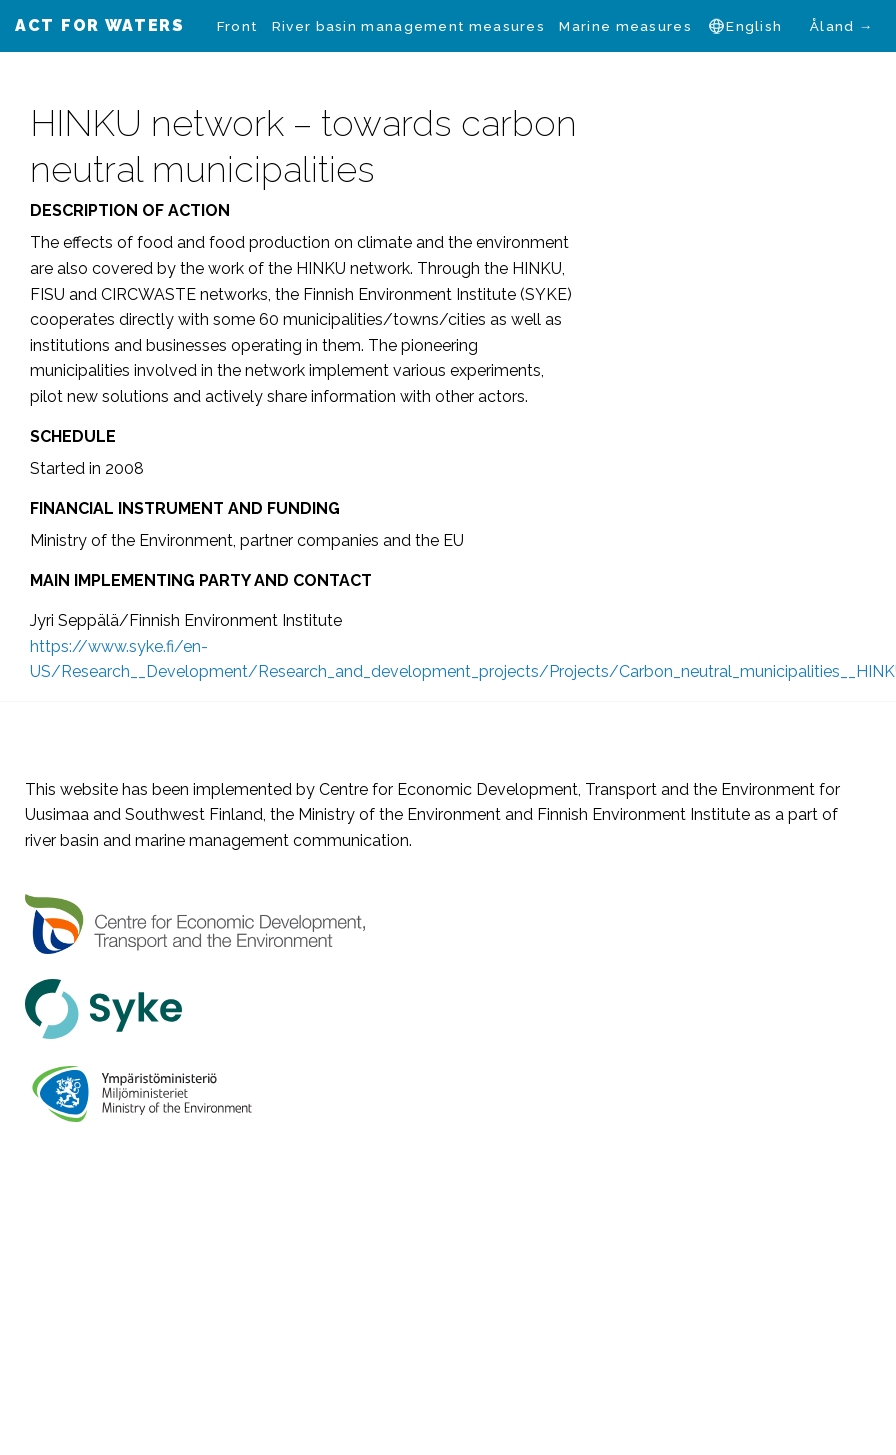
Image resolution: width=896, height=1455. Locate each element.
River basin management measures (408, 26)
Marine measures (625, 26)
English (754, 26)
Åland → (842, 26)
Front (237, 26)
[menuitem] (237, 26)
